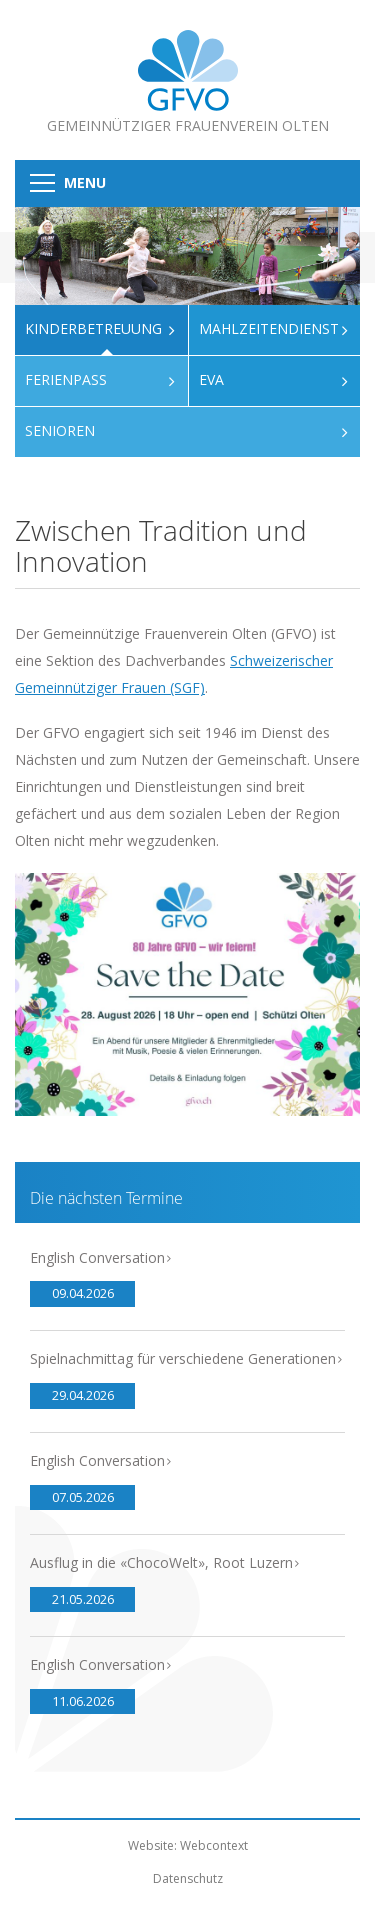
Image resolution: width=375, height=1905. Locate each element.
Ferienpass (66, 379)
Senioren (60, 430)
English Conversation (97, 1257)
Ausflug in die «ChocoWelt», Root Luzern (161, 1562)
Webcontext (214, 1845)
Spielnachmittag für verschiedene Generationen (183, 1358)
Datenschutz (188, 1878)
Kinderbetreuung (93, 328)
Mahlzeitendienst (269, 328)
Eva (211, 379)
